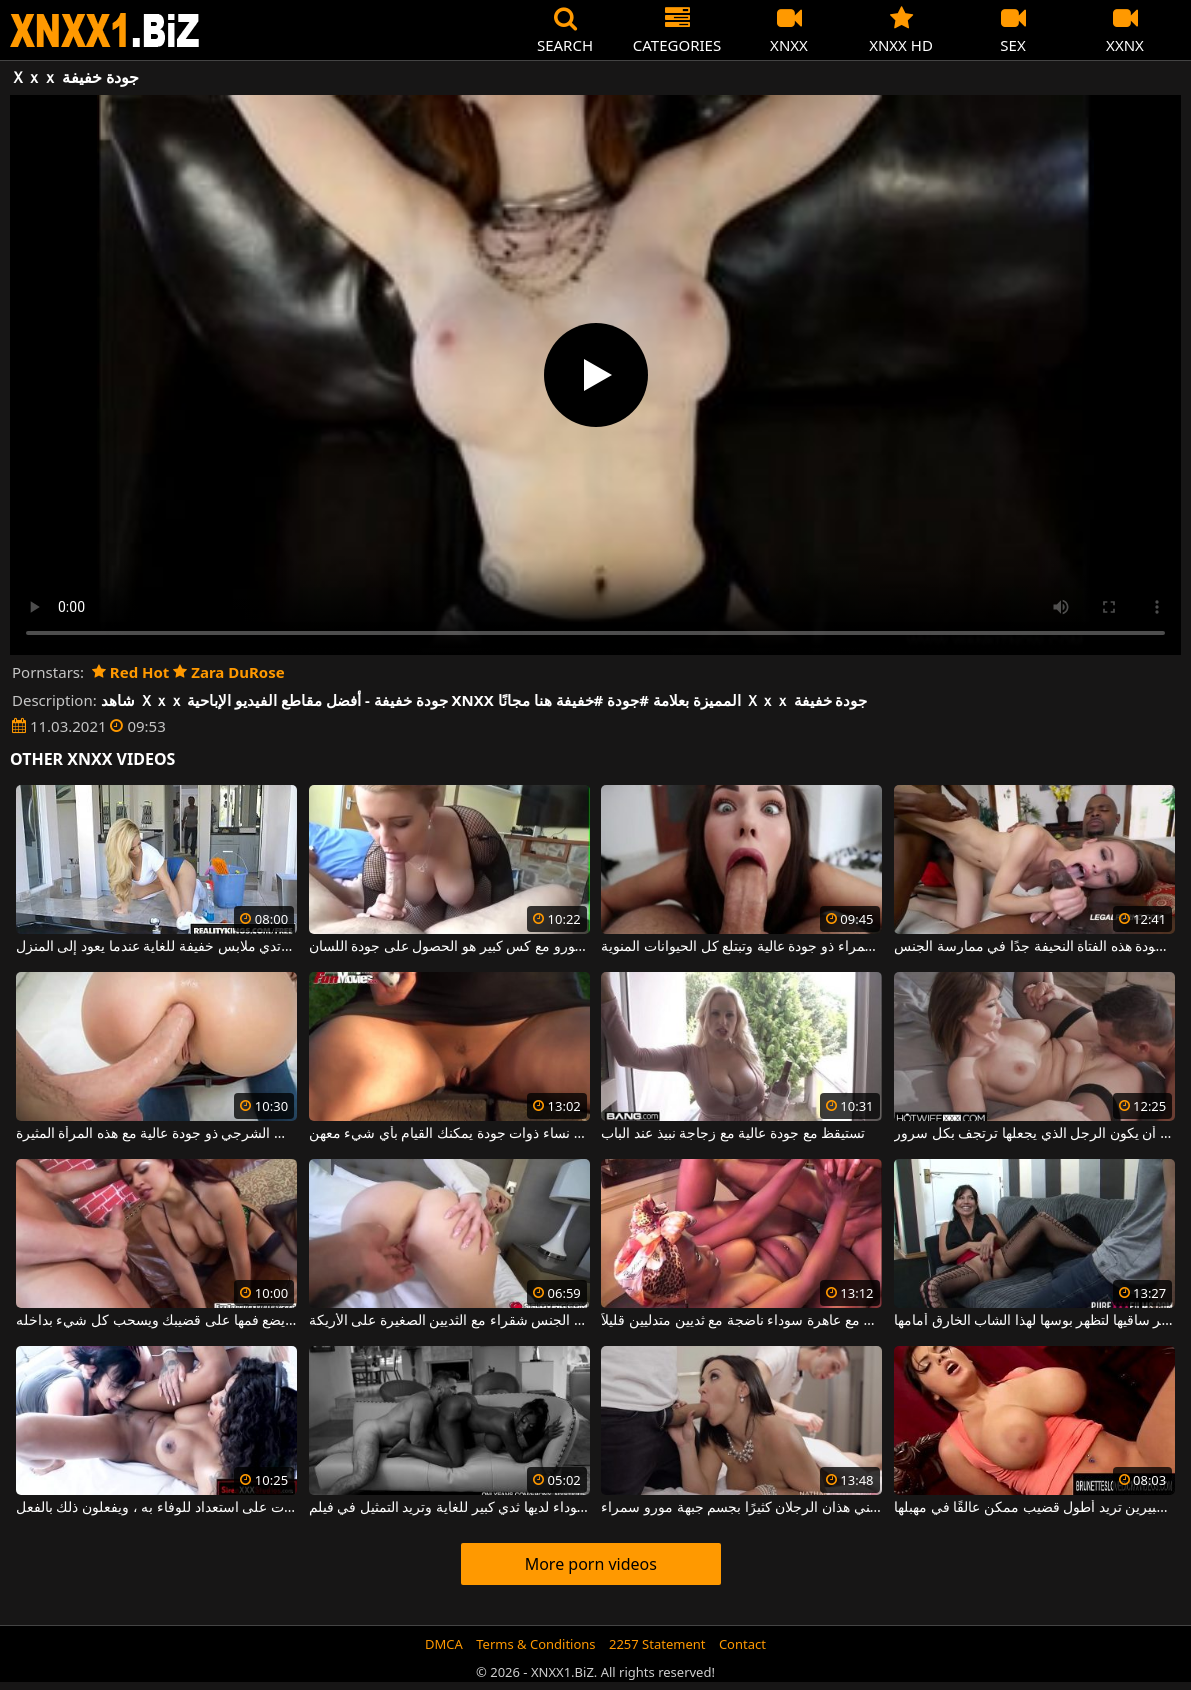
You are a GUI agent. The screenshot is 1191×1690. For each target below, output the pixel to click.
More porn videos (591, 1564)
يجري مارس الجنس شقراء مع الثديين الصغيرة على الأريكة (449, 1321)
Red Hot (130, 672)
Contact (742, 1644)
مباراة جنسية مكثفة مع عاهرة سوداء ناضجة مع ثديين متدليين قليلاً (741, 1321)
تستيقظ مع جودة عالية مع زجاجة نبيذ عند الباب (733, 1134)
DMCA (444, 1644)
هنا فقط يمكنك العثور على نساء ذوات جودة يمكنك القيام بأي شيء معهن (449, 1134)
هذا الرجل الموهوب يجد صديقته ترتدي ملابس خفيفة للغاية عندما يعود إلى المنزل (156, 947)
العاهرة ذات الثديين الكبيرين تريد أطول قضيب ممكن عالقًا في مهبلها (1034, 1508)
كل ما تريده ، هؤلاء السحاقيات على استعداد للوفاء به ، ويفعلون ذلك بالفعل (156, 1508)
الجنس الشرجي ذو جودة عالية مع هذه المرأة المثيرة (156, 1134)
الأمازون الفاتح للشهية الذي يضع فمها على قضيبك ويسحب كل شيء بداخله (156, 1321)
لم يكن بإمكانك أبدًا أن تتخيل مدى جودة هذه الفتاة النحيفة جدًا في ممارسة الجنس (1034, 947)
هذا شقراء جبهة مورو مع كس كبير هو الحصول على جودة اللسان (449, 947)
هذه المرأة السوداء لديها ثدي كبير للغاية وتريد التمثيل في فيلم (449, 1508)
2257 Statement (657, 1644)
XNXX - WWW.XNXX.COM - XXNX (105, 30)
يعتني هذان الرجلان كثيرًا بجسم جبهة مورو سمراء (741, 1508)
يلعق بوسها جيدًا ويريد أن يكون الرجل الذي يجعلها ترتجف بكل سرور (1034, 1134)
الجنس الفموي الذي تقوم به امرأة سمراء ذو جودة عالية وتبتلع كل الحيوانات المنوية (741, 947)
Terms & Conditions (535, 1644)
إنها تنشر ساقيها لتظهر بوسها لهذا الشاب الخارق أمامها (1034, 1321)
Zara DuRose (228, 672)
